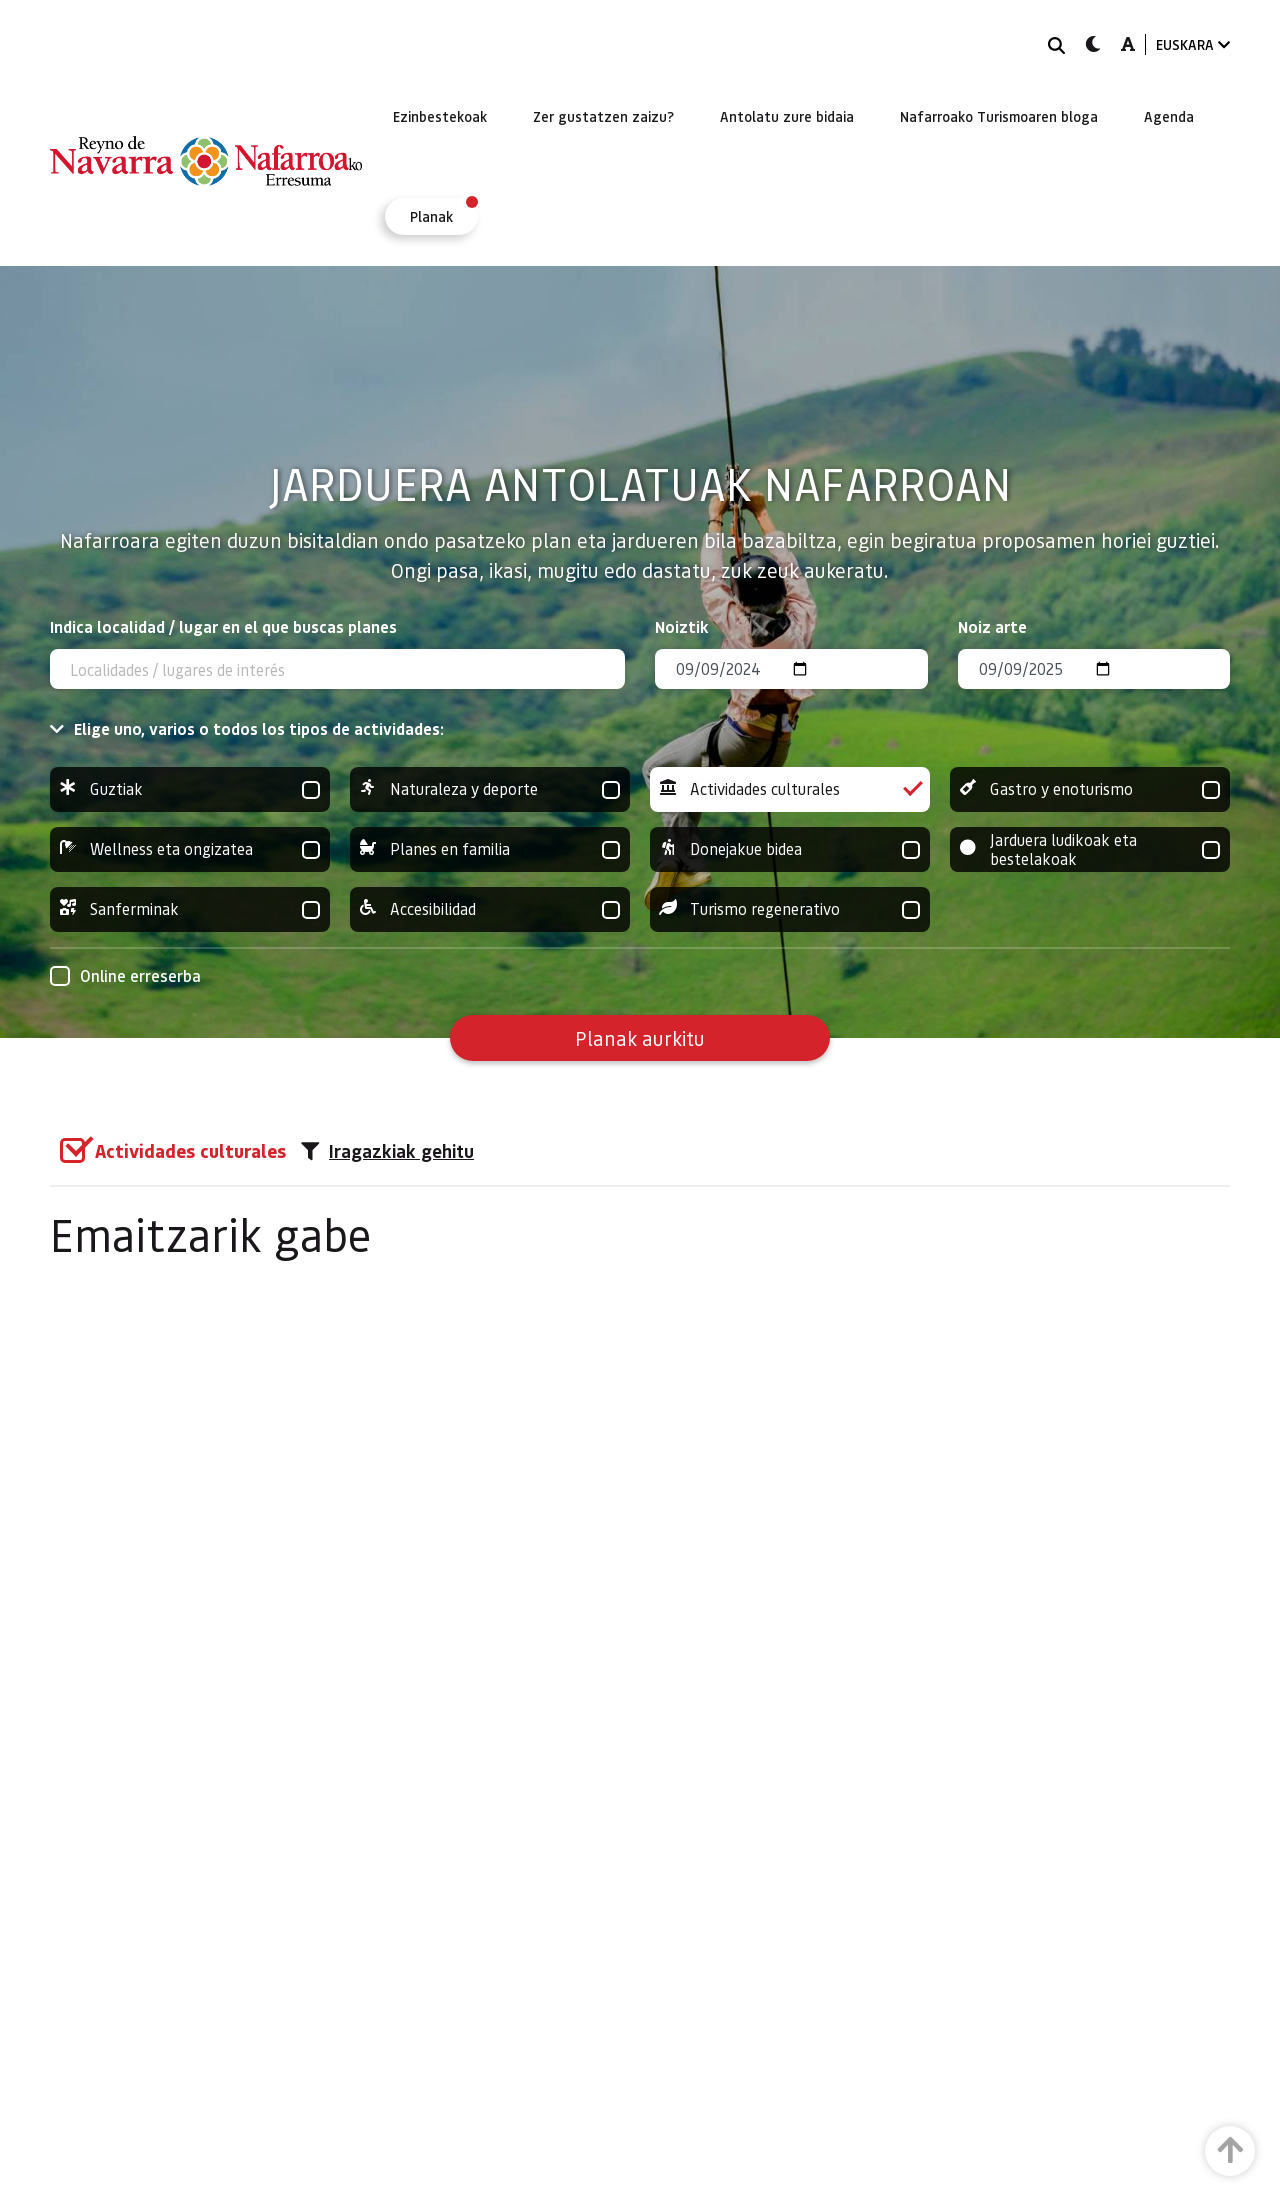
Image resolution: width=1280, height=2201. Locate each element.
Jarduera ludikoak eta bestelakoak (1090, 849)
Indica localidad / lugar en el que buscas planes (223, 626)
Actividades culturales (790, 789)
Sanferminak (190, 909)
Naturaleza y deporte (490, 789)
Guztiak (190, 789)
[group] (190, 789)
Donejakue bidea (790, 849)
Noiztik (682, 626)
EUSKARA (1193, 44)
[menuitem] (440, 116)
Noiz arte (992, 626)
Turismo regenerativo (790, 909)
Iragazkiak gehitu (387, 1151)
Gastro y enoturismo (1090, 789)
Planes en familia (490, 849)
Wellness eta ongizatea (190, 849)
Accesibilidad (490, 909)
